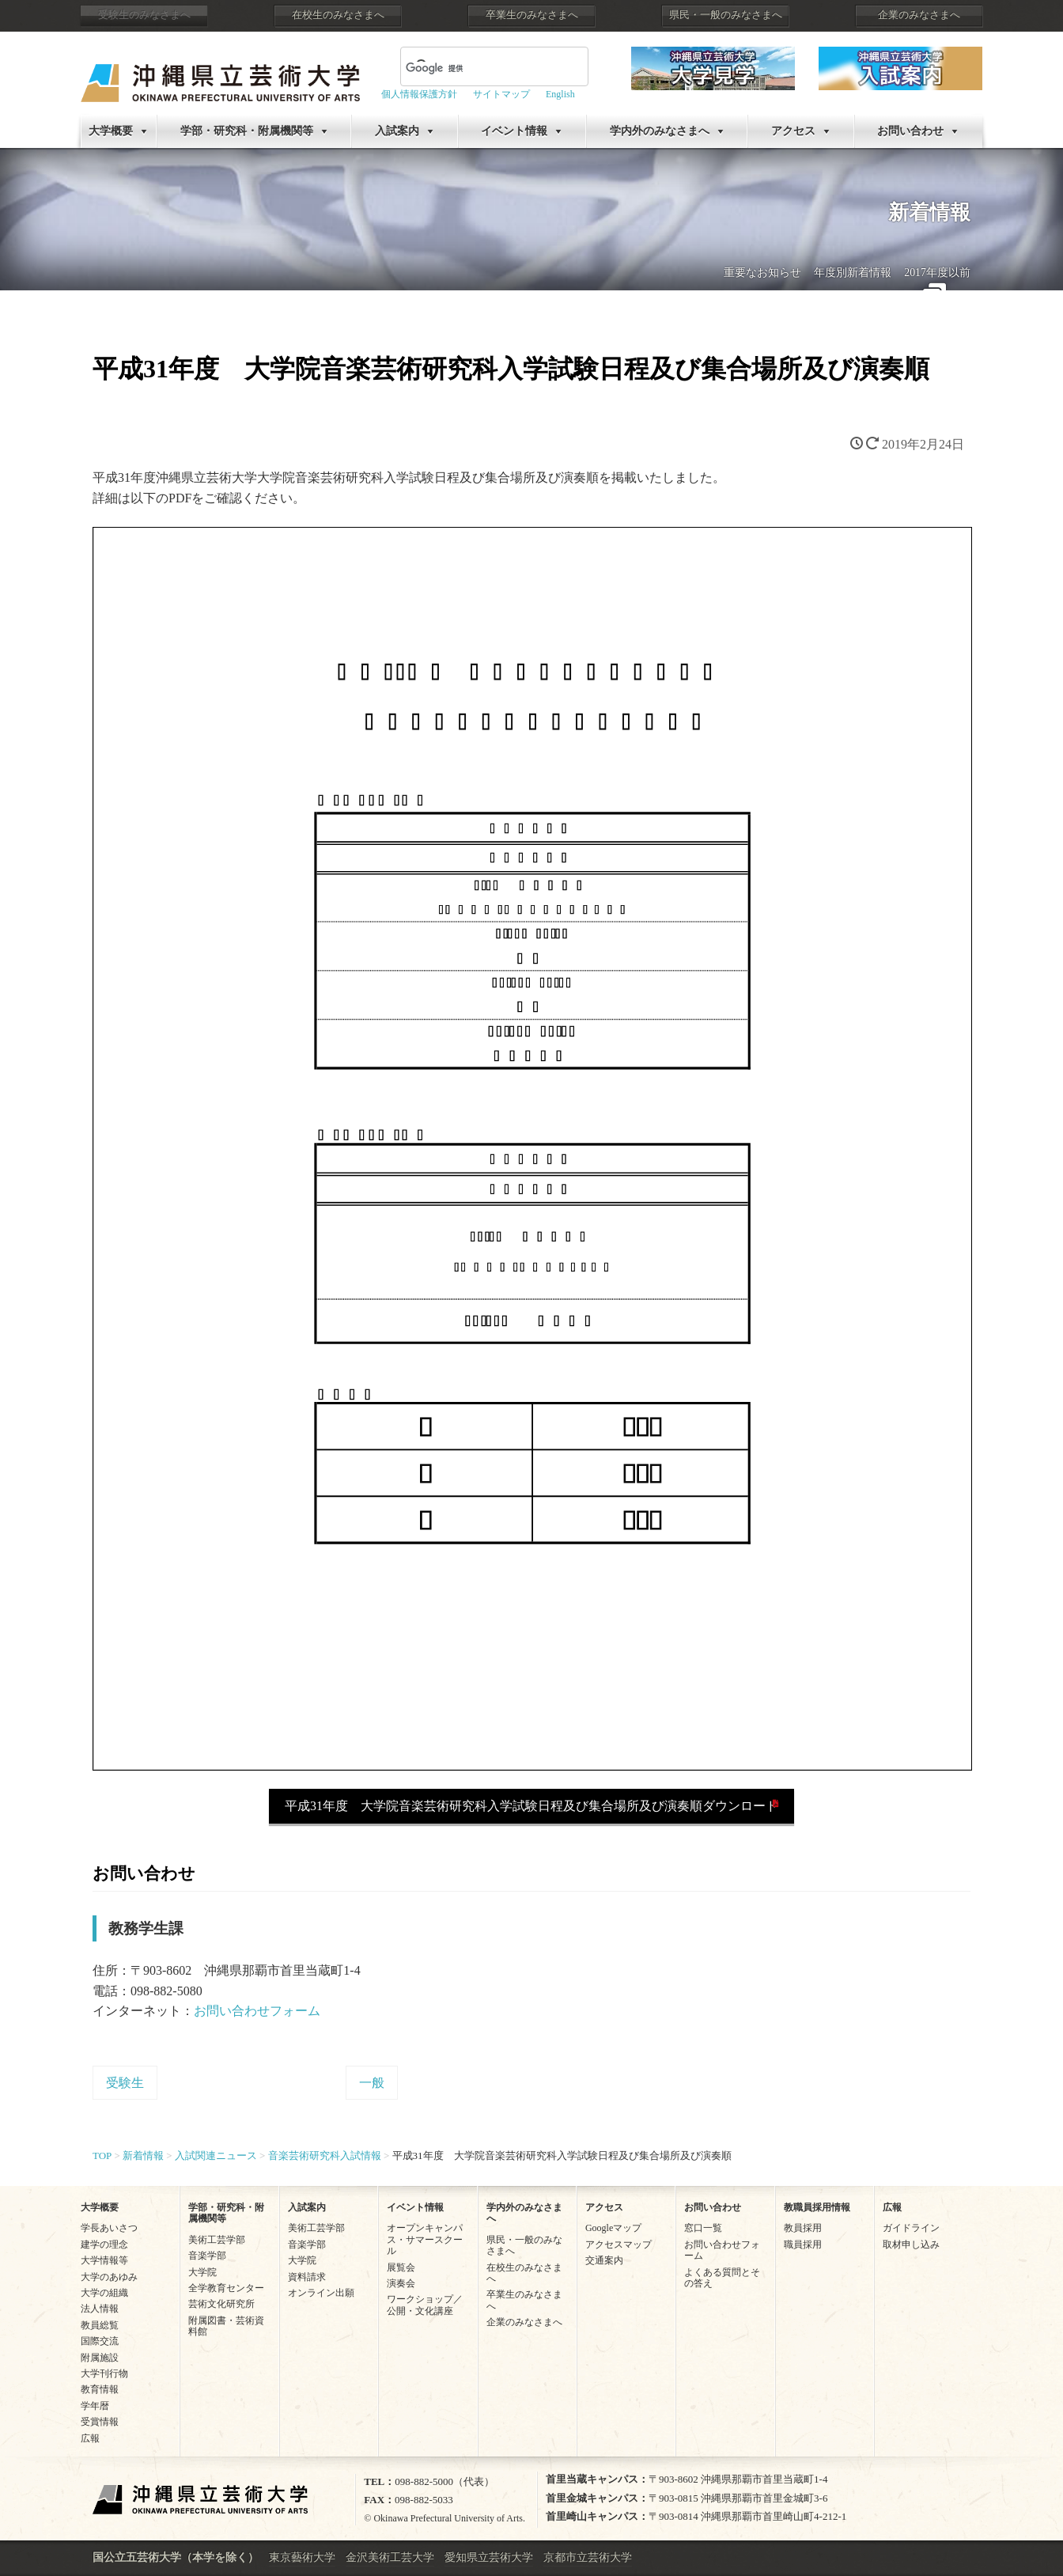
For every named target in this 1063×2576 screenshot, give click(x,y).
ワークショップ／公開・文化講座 (425, 2305)
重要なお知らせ (762, 272)
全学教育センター (226, 2288)
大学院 (202, 2272)
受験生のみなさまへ (144, 15)
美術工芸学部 (216, 2239)
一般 (371, 2082)
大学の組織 (104, 2292)
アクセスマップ (618, 2244)
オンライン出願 (321, 2292)
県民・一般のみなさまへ (725, 15)
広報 (90, 2438)
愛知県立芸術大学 (488, 2557)
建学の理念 (104, 2244)
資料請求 (307, 2276)
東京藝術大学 (302, 2557)
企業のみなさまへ (919, 15)
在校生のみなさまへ (338, 15)
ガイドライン (911, 2227)
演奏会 (401, 2283)
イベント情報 (514, 131)
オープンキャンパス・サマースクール (425, 2239)
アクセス (793, 131)
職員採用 (803, 2244)
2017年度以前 (937, 272)
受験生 (125, 2082)
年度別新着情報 (852, 272)
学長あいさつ (109, 2227)
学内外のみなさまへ (659, 131)
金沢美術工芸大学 (390, 2557)
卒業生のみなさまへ (532, 15)
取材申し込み (911, 2244)
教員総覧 (100, 2325)
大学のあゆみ (109, 2276)
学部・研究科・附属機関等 (246, 131)
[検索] (475, 68)
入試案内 (397, 131)
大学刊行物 (104, 2373)
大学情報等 (104, 2260)
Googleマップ (613, 2227)
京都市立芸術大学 (587, 2557)
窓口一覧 (703, 2227)
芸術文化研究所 (221, 2303)
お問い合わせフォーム (257, 2010)
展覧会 (401, 2267)
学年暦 (95, 2405)
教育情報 (100, 2389)
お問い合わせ (910, 131)
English (560, 94)
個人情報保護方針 (419, 94)
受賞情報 (100, 2421)
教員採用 (803, 2227)
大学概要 (111, 131)
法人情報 (100, 2308)
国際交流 (100, 2341)
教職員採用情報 (817, 2207)
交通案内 (604, 2260)
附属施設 (100, 2357)
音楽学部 (207, 2255)
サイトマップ (501, 94)
